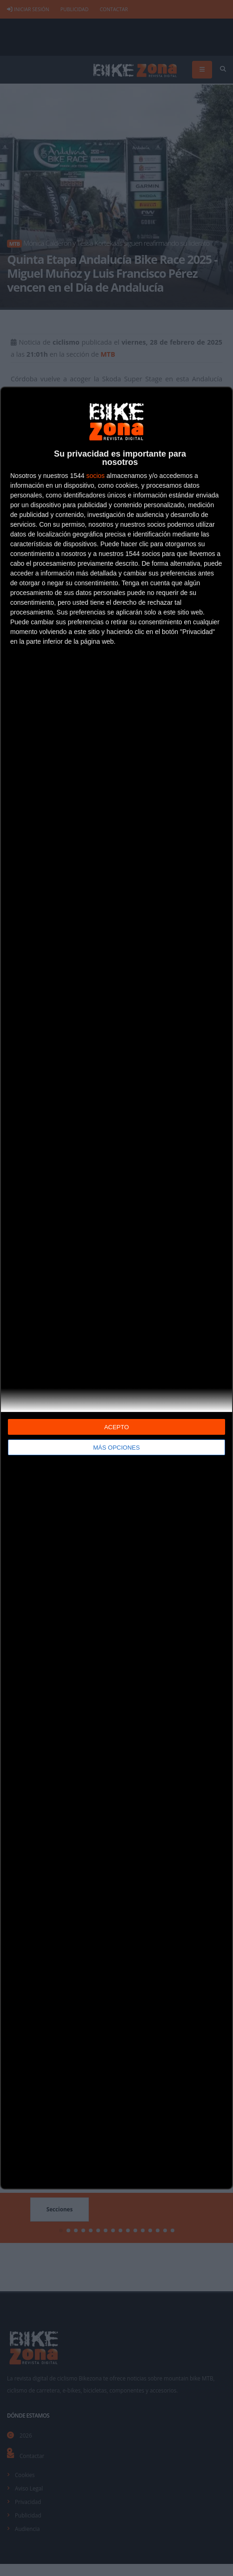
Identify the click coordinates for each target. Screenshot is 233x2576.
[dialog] (116, 1288)
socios (95, 475)
